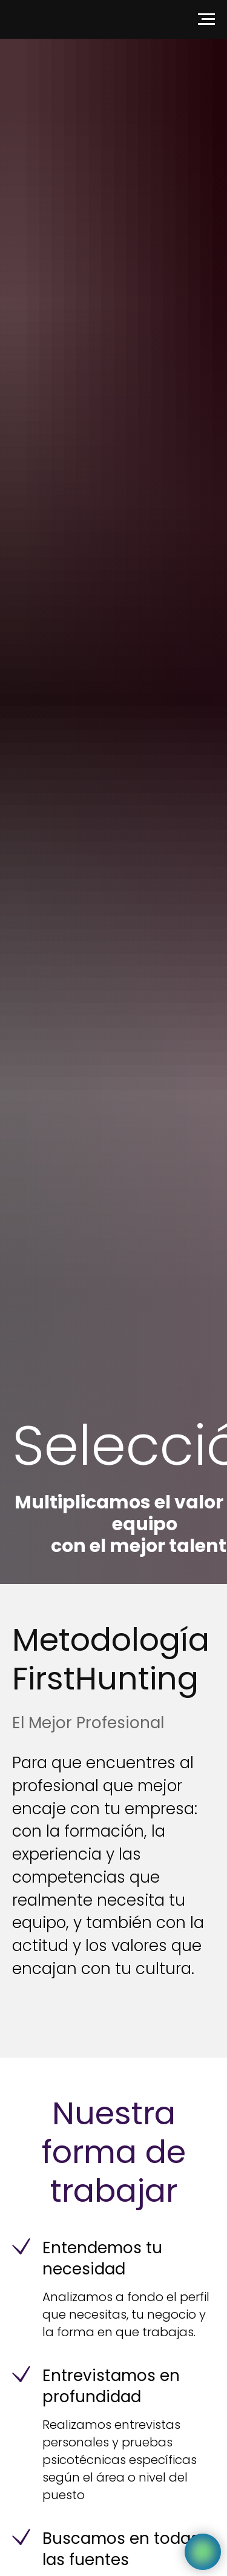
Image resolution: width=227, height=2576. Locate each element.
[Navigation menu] (206, 19)
